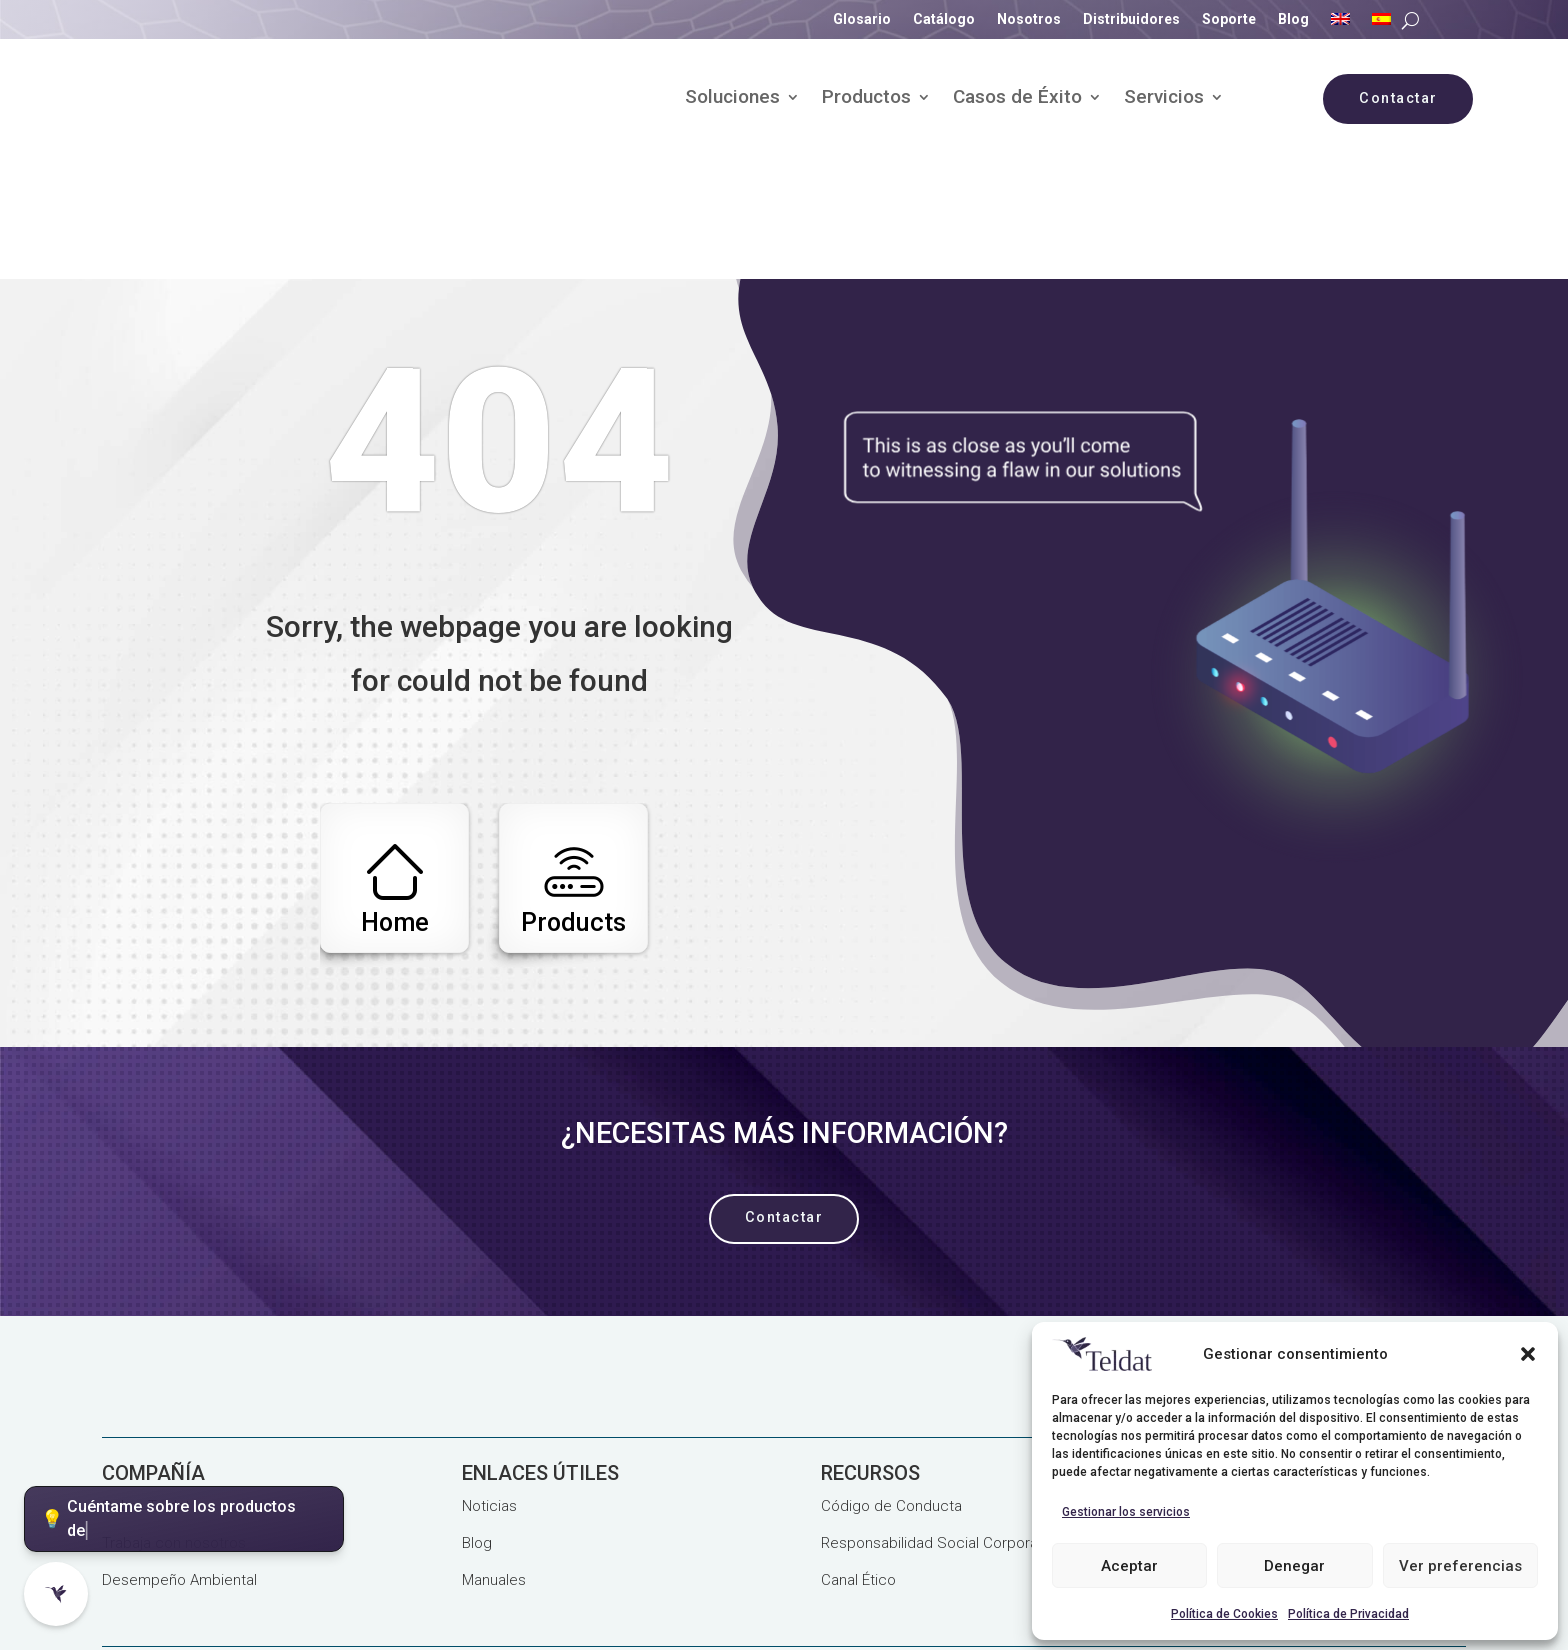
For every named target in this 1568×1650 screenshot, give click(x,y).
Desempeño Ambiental (179, 1460)
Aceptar (1129, 1566)
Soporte (1229, 19)
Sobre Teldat (146, 1386)
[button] (1528, 1354)
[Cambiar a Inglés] (1340, 23)
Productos (866, 99)
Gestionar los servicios (1126, 1512)
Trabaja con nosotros (174, 1423)
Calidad (548, 1563)
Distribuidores (1131, 19)
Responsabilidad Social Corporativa (941, 1423)
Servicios (1164, 99)
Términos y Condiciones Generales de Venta (252, 1594)
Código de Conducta (891, 1386)
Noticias (489, 1386)
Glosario (862, 19)
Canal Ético (858, 1460)
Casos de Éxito (1017, 99)
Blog (1293, 19)
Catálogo (944, 19)
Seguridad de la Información (902, 1563)
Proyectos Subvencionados (690, 1563)
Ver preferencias (1460, 1566)
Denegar (1294, 1566)
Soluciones (732, 99)
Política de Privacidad (1348, 1614)
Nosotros (1029, 19)
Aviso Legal (308, 1563)
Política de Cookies (1224, 1614)
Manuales (494, 1460)
